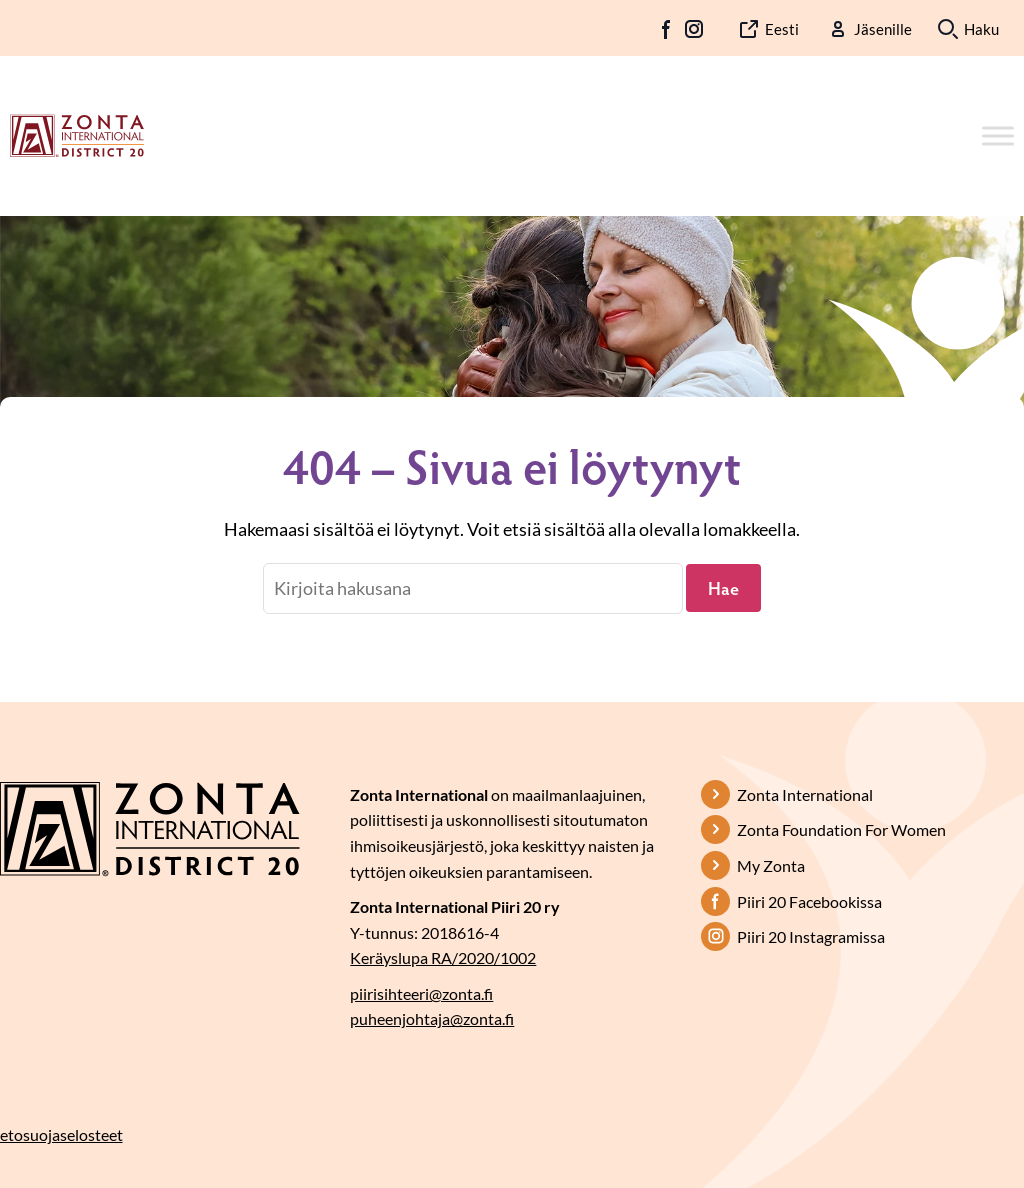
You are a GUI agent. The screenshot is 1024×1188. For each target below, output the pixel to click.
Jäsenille (883, 29)
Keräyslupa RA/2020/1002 (443, 957)
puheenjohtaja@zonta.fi (432, 1018)
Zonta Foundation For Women (841, 829)
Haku (981, 29)
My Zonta (771, 865)
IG (694, 29)
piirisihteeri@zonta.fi (421, 993)
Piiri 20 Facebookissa (809, 901)
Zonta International (805, 794)
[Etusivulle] (77, 134)
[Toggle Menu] (998, 135)
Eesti (782, 29)
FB (667, 29)
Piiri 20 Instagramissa (811, 936)
